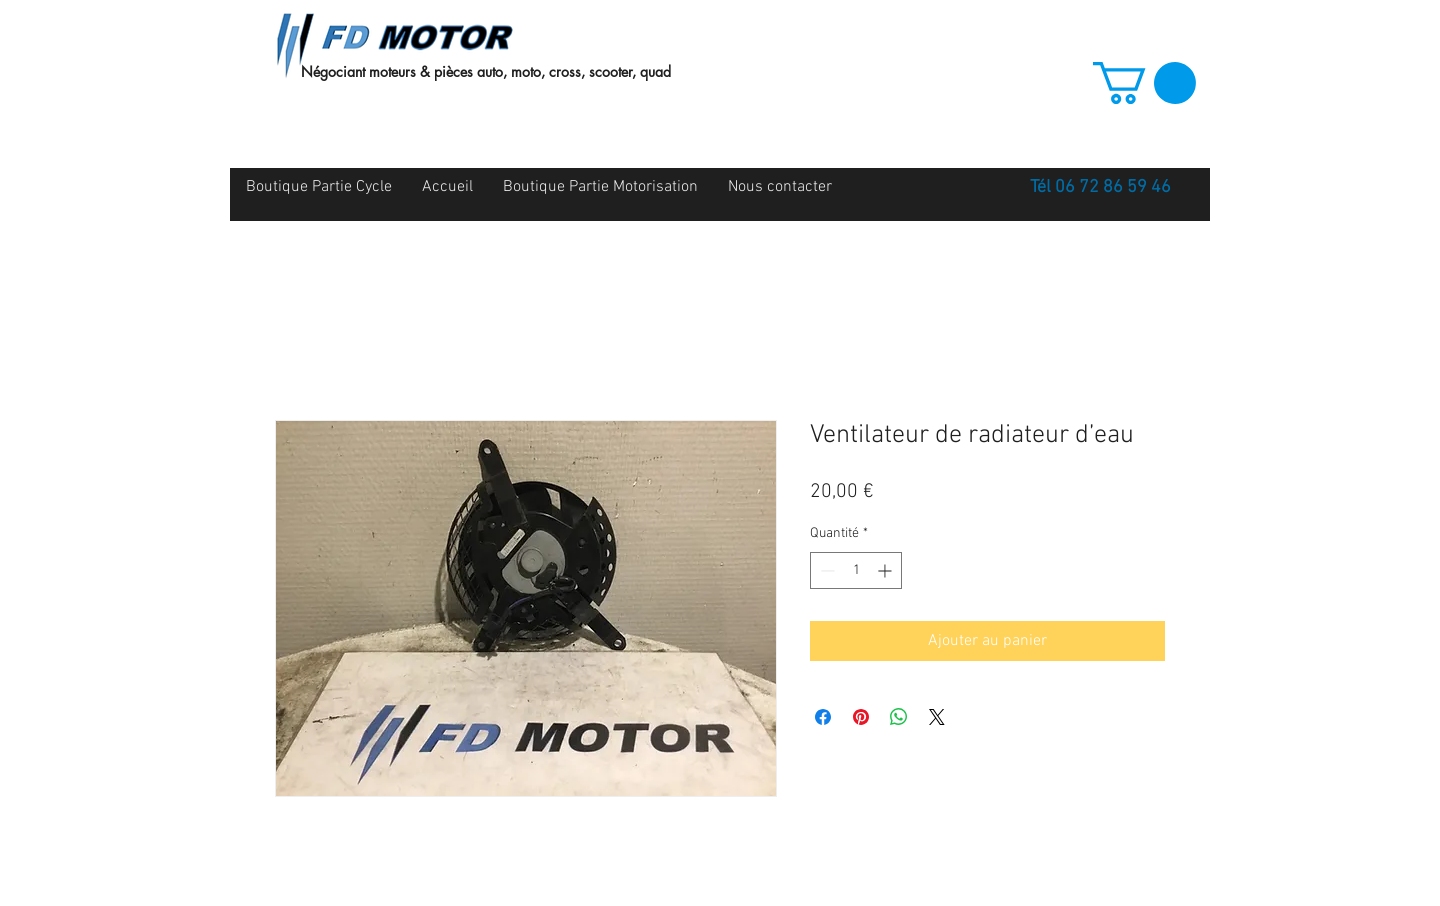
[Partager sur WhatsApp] (899, 717)
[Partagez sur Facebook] (823, 717)
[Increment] (886, 570)
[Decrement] (825, 570)
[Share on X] (937, 717)
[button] (1144, 83)
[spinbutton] (856, 570)
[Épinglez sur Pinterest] (861, 717)
